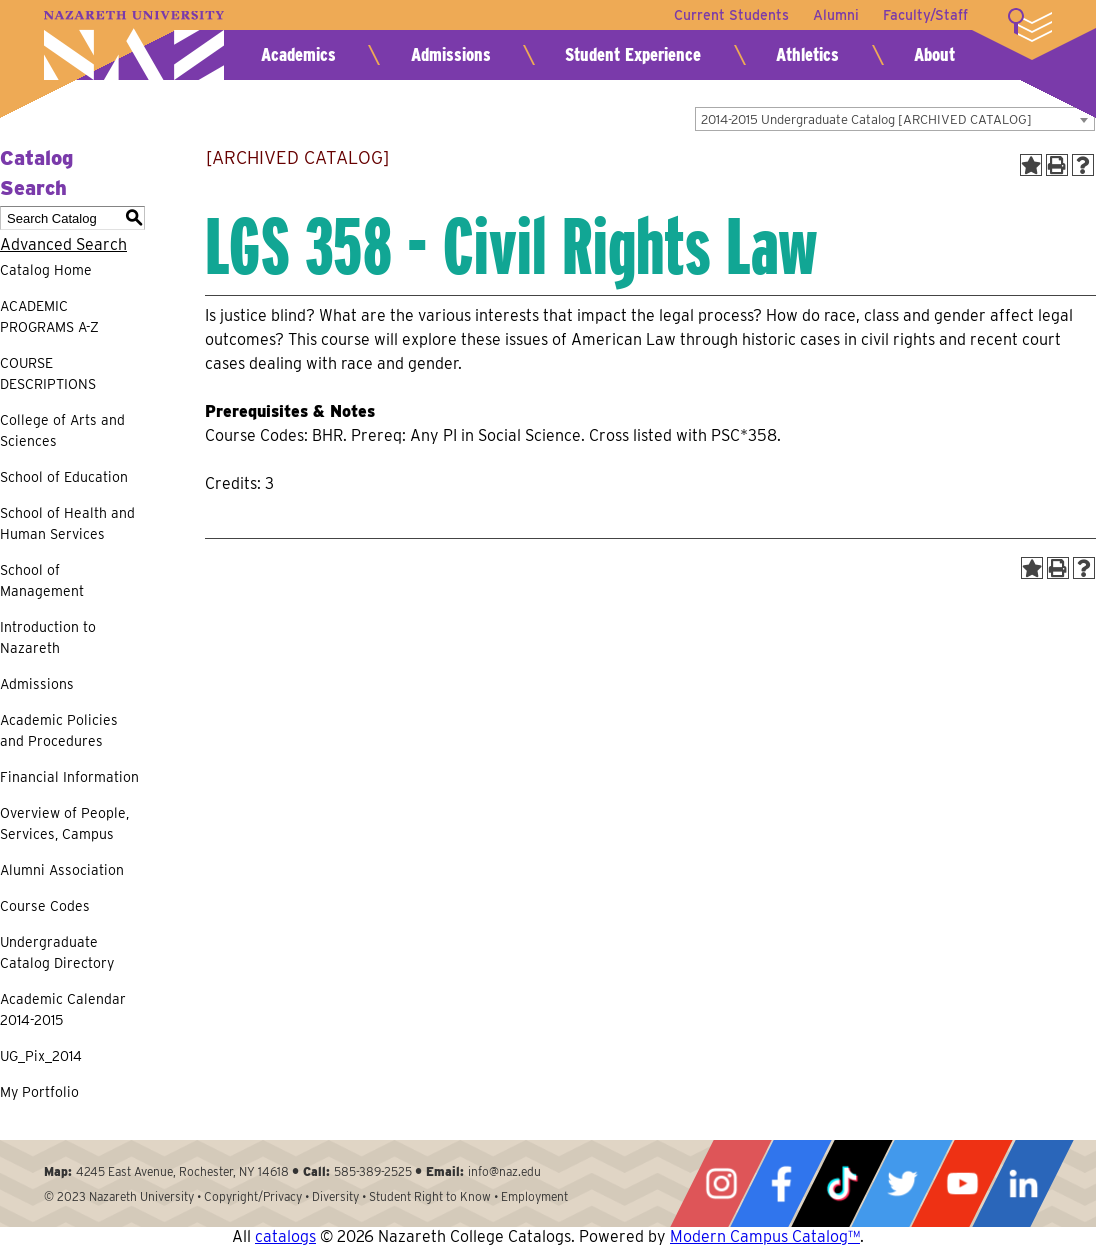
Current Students (731, 15)
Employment (534, 1196)
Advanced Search (63, 244)
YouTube (962, 1183)
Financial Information (69, 777)
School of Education (64, 477)
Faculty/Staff (925, 15)
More (1030, 25)
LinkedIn (1023, 1183)
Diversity (335, 1196)
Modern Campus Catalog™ (765, 1236)
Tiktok (842, 1183)
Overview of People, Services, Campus (64, 823)
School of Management (42, 580)
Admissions (451, 54)
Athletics (807, 54)
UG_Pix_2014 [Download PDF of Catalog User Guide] (41, 1056)
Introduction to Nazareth (48, 637)
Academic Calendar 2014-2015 (63, 1009)
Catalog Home (46, 270)
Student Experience (633, 54)
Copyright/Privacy (253, 1196)
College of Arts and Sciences (62, 430)
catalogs (285, 1236)
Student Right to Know (430, 1196)
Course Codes (45, 906)
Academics (298, 54)
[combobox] (895, 119)
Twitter (902, 1183)
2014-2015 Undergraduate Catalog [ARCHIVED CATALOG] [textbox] (866, 119)
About (934, 54)
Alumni (836, 15)
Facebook (781, 1183)
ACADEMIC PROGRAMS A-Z (49, 316)
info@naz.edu (504, 1171)
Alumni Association (62, 870)
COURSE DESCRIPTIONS (48, 373)
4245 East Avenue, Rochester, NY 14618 (182, 1171)
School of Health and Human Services (67, 523)
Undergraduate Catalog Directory (57, 952)
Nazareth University (134, 45)
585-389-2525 (373, 1171)
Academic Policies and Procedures (59, 730)
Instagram (721, 1183)
